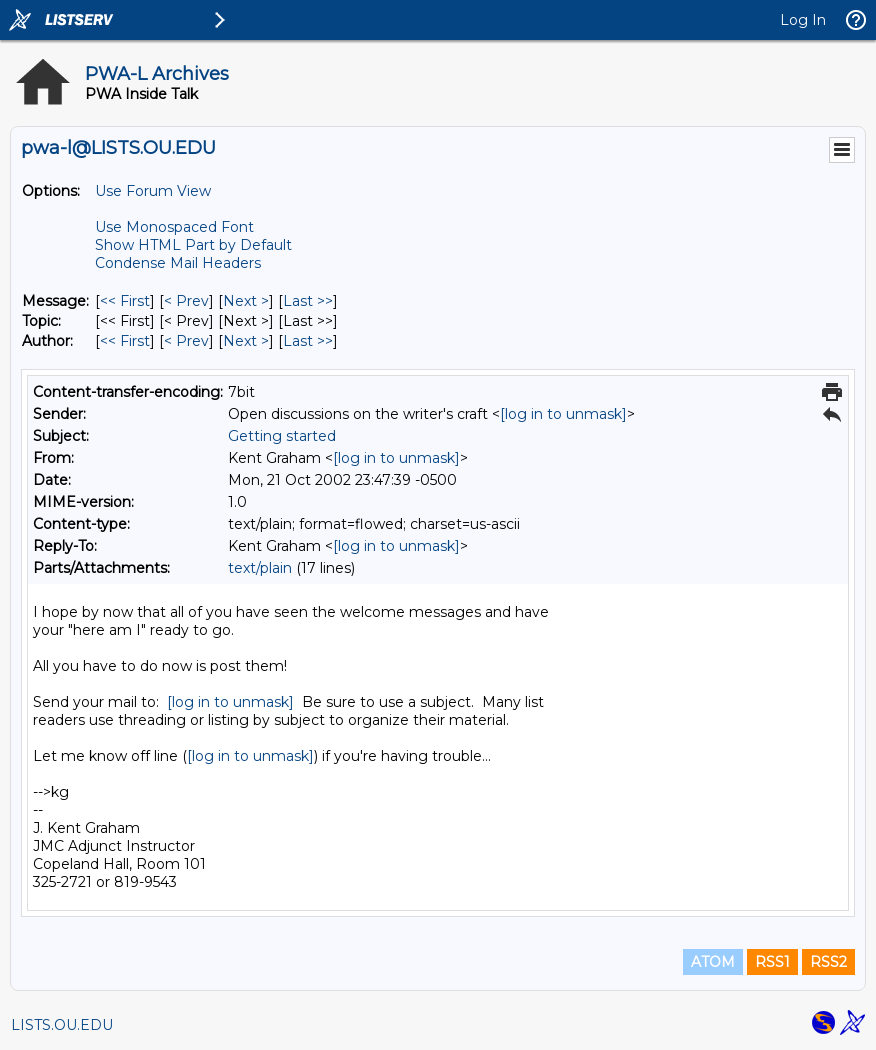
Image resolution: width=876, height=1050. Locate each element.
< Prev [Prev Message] (186, 301)
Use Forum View (153, 191)
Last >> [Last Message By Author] (308, 341)
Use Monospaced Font (174, 227)
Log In (803, 20)
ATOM (713, 962)
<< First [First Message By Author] (125, 341)
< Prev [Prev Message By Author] (186, 341)
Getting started (282, 436)
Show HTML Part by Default (193, 245)
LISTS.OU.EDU (62, 1025)
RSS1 (772, 962)
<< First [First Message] (125, 301)
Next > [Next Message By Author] (246, 341)
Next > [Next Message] (246, 301)
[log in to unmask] (563, 414)
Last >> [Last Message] (308, 301)
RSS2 (828, 962)
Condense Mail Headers (178, 263)
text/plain (260, 568)
